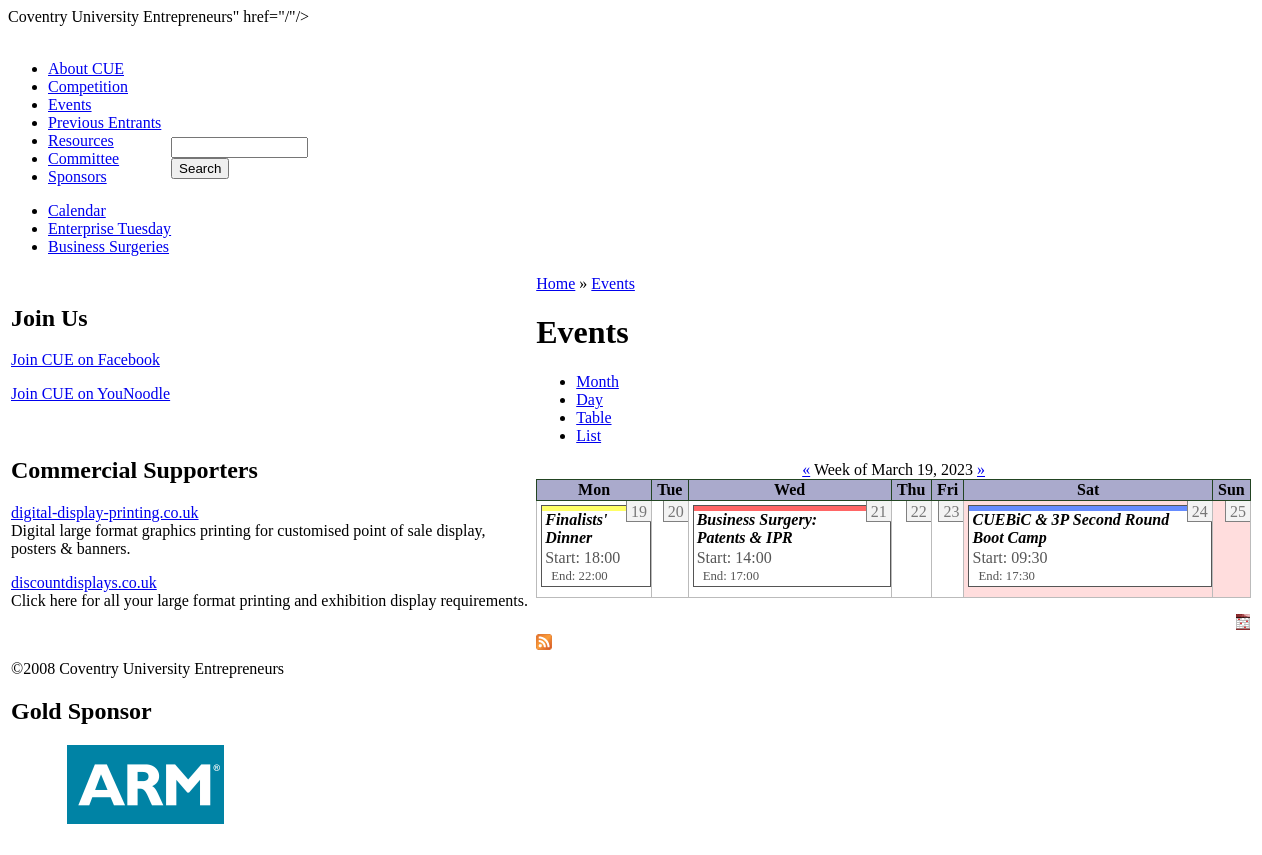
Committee (83, 158)
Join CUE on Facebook (85, 359)
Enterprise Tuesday (109, 228)
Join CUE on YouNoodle (90, 393)
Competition (88, 86)
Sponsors (77, 176)
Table (593, 417)
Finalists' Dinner (576, 528)
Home (555, 283)
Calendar (77, 210)
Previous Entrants (104, 122)
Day (589, 399)
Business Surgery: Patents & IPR (757, 528)
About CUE (86, 68)
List (588, 435)
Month (597, 381)
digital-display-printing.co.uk (105, 512)
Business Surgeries (108, 246)
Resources (81, 140)
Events (70, 104)
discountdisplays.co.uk (84, 582)
